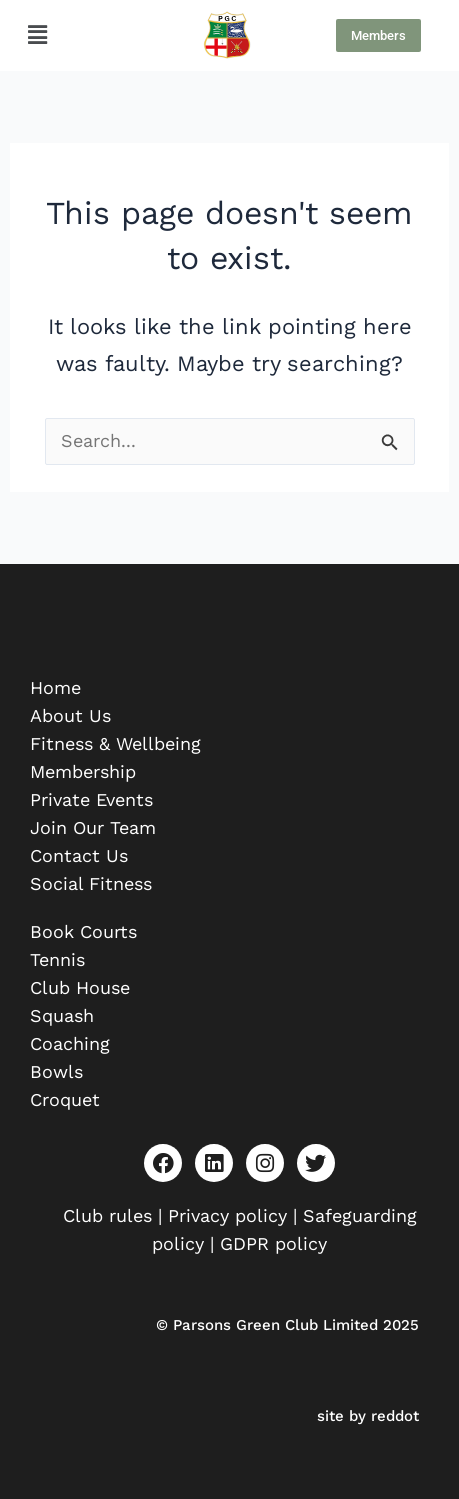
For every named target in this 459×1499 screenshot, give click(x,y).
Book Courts (83, 931)
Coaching (70, 1043)
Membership (83, 771)
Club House (80, 987)
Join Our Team (93, 827)
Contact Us (79, 855)
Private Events (91, 799)
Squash (62, 1015)
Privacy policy (227, 1215)
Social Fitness (91, 883)
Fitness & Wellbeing (115, 743)
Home (55, 687)
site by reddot (368, 1416)
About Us (70, 715)
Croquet (65, 1099)
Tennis (57, 959)
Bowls (56, 1071)
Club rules (107, 1215)
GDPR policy (273, 1243)
